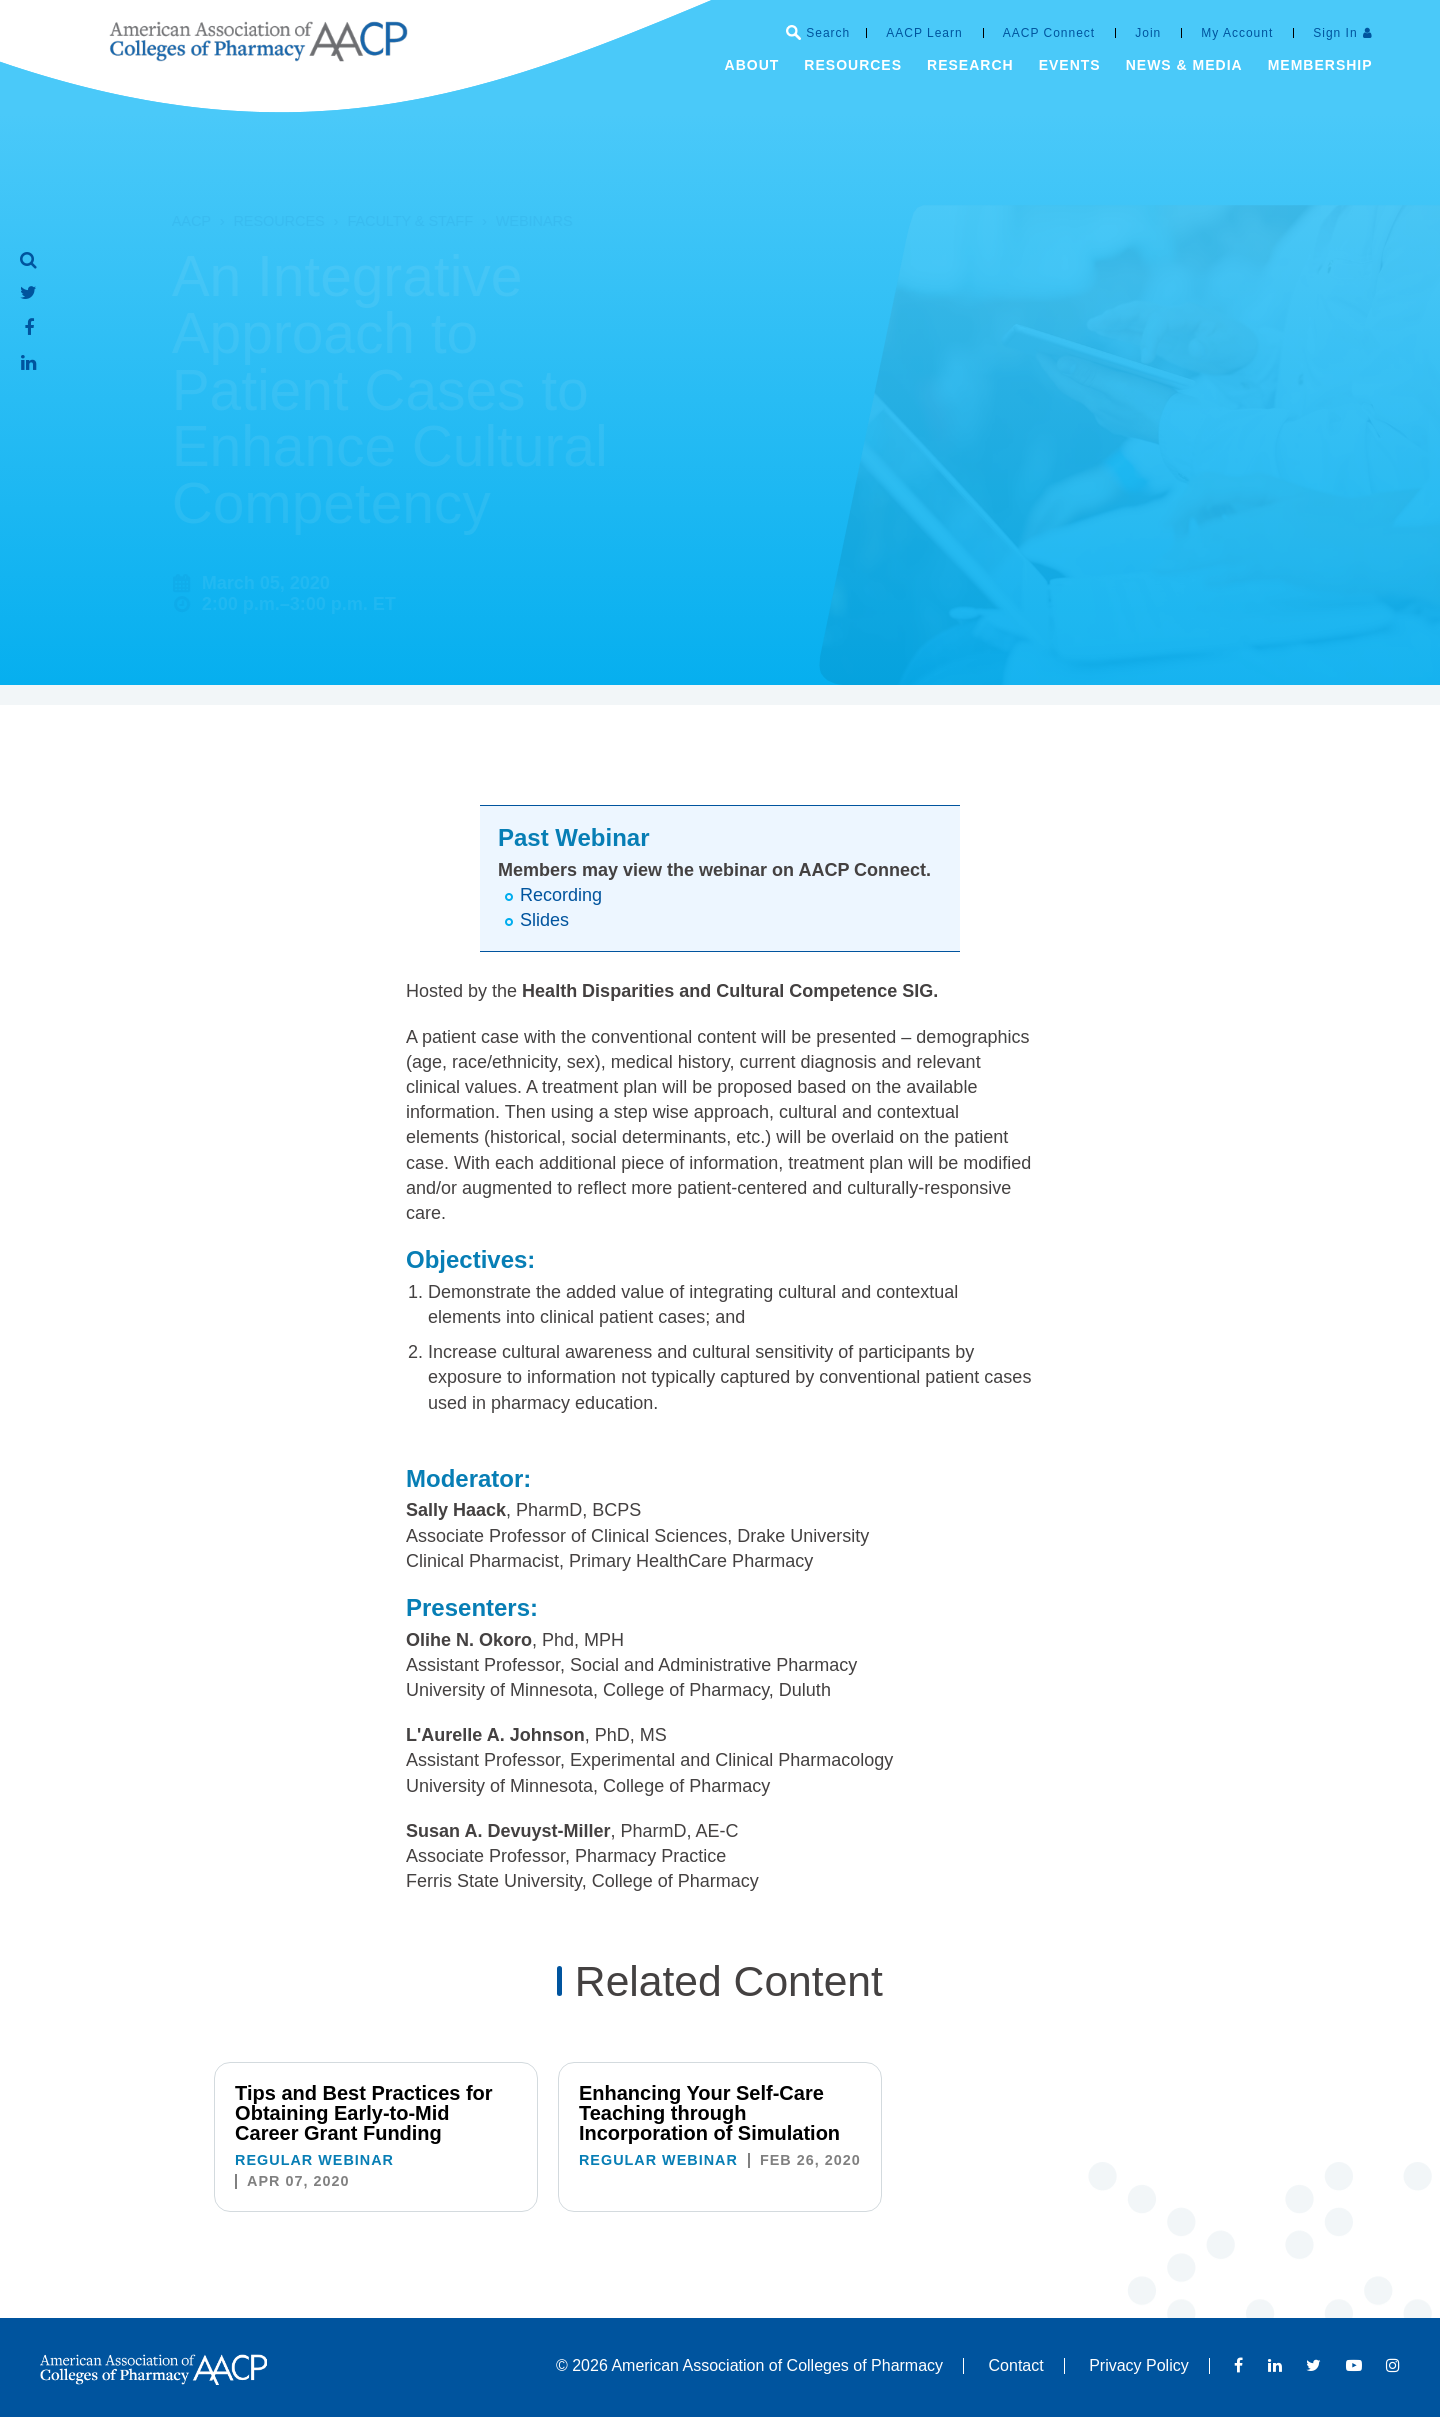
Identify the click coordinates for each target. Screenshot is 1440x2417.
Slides (544, 920)
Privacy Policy (1139, 2365)
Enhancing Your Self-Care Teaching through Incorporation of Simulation (709, 2113)
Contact (1016, 2365)
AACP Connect (1049, 33)
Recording (561, 895)
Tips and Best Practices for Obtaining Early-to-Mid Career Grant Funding (364, 2113)
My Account (1237, 33)
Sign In (1335, 33)
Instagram (1393, 2365)
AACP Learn (924, 33)
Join (1148, 33)
